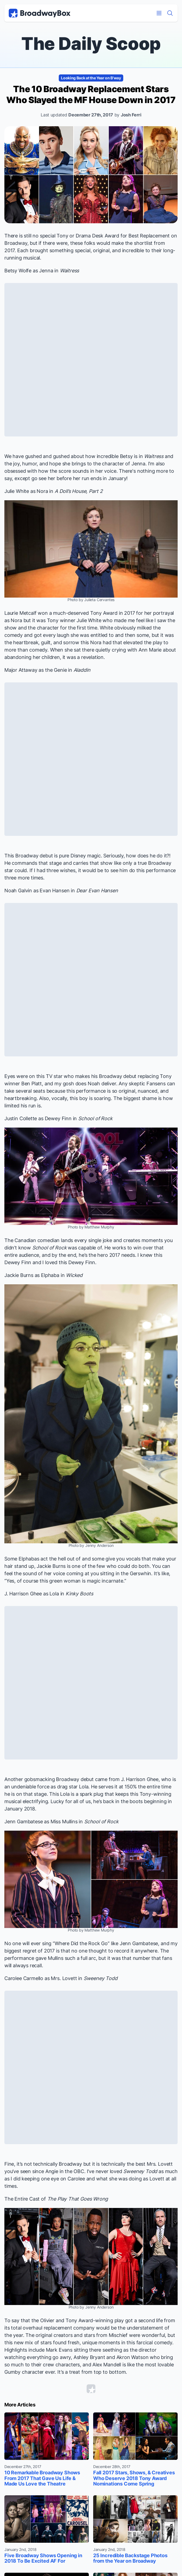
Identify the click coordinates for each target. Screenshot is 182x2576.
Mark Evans (59, 2350)
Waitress (69, 270)
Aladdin (82, 670)
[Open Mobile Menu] (159, 13)
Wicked (74, 1275)
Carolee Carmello (23, 1978)
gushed (33, 456)
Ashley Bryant (89, 2357)
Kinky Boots (79, 1593)
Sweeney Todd (101, 1978)
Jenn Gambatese (23, 1821)
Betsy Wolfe (17, 270)
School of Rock (95, 1118)
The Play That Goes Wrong (77, 2199)
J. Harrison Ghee (23, 1593)
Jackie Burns (18, 1275)
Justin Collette (20, 1118)
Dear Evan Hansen (97, 890)
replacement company (69, 2328)
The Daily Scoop (91, 43)
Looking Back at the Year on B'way (91, 78)
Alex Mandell (106, 2364)
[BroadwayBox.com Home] (40, 13)
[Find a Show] (170, 13)
